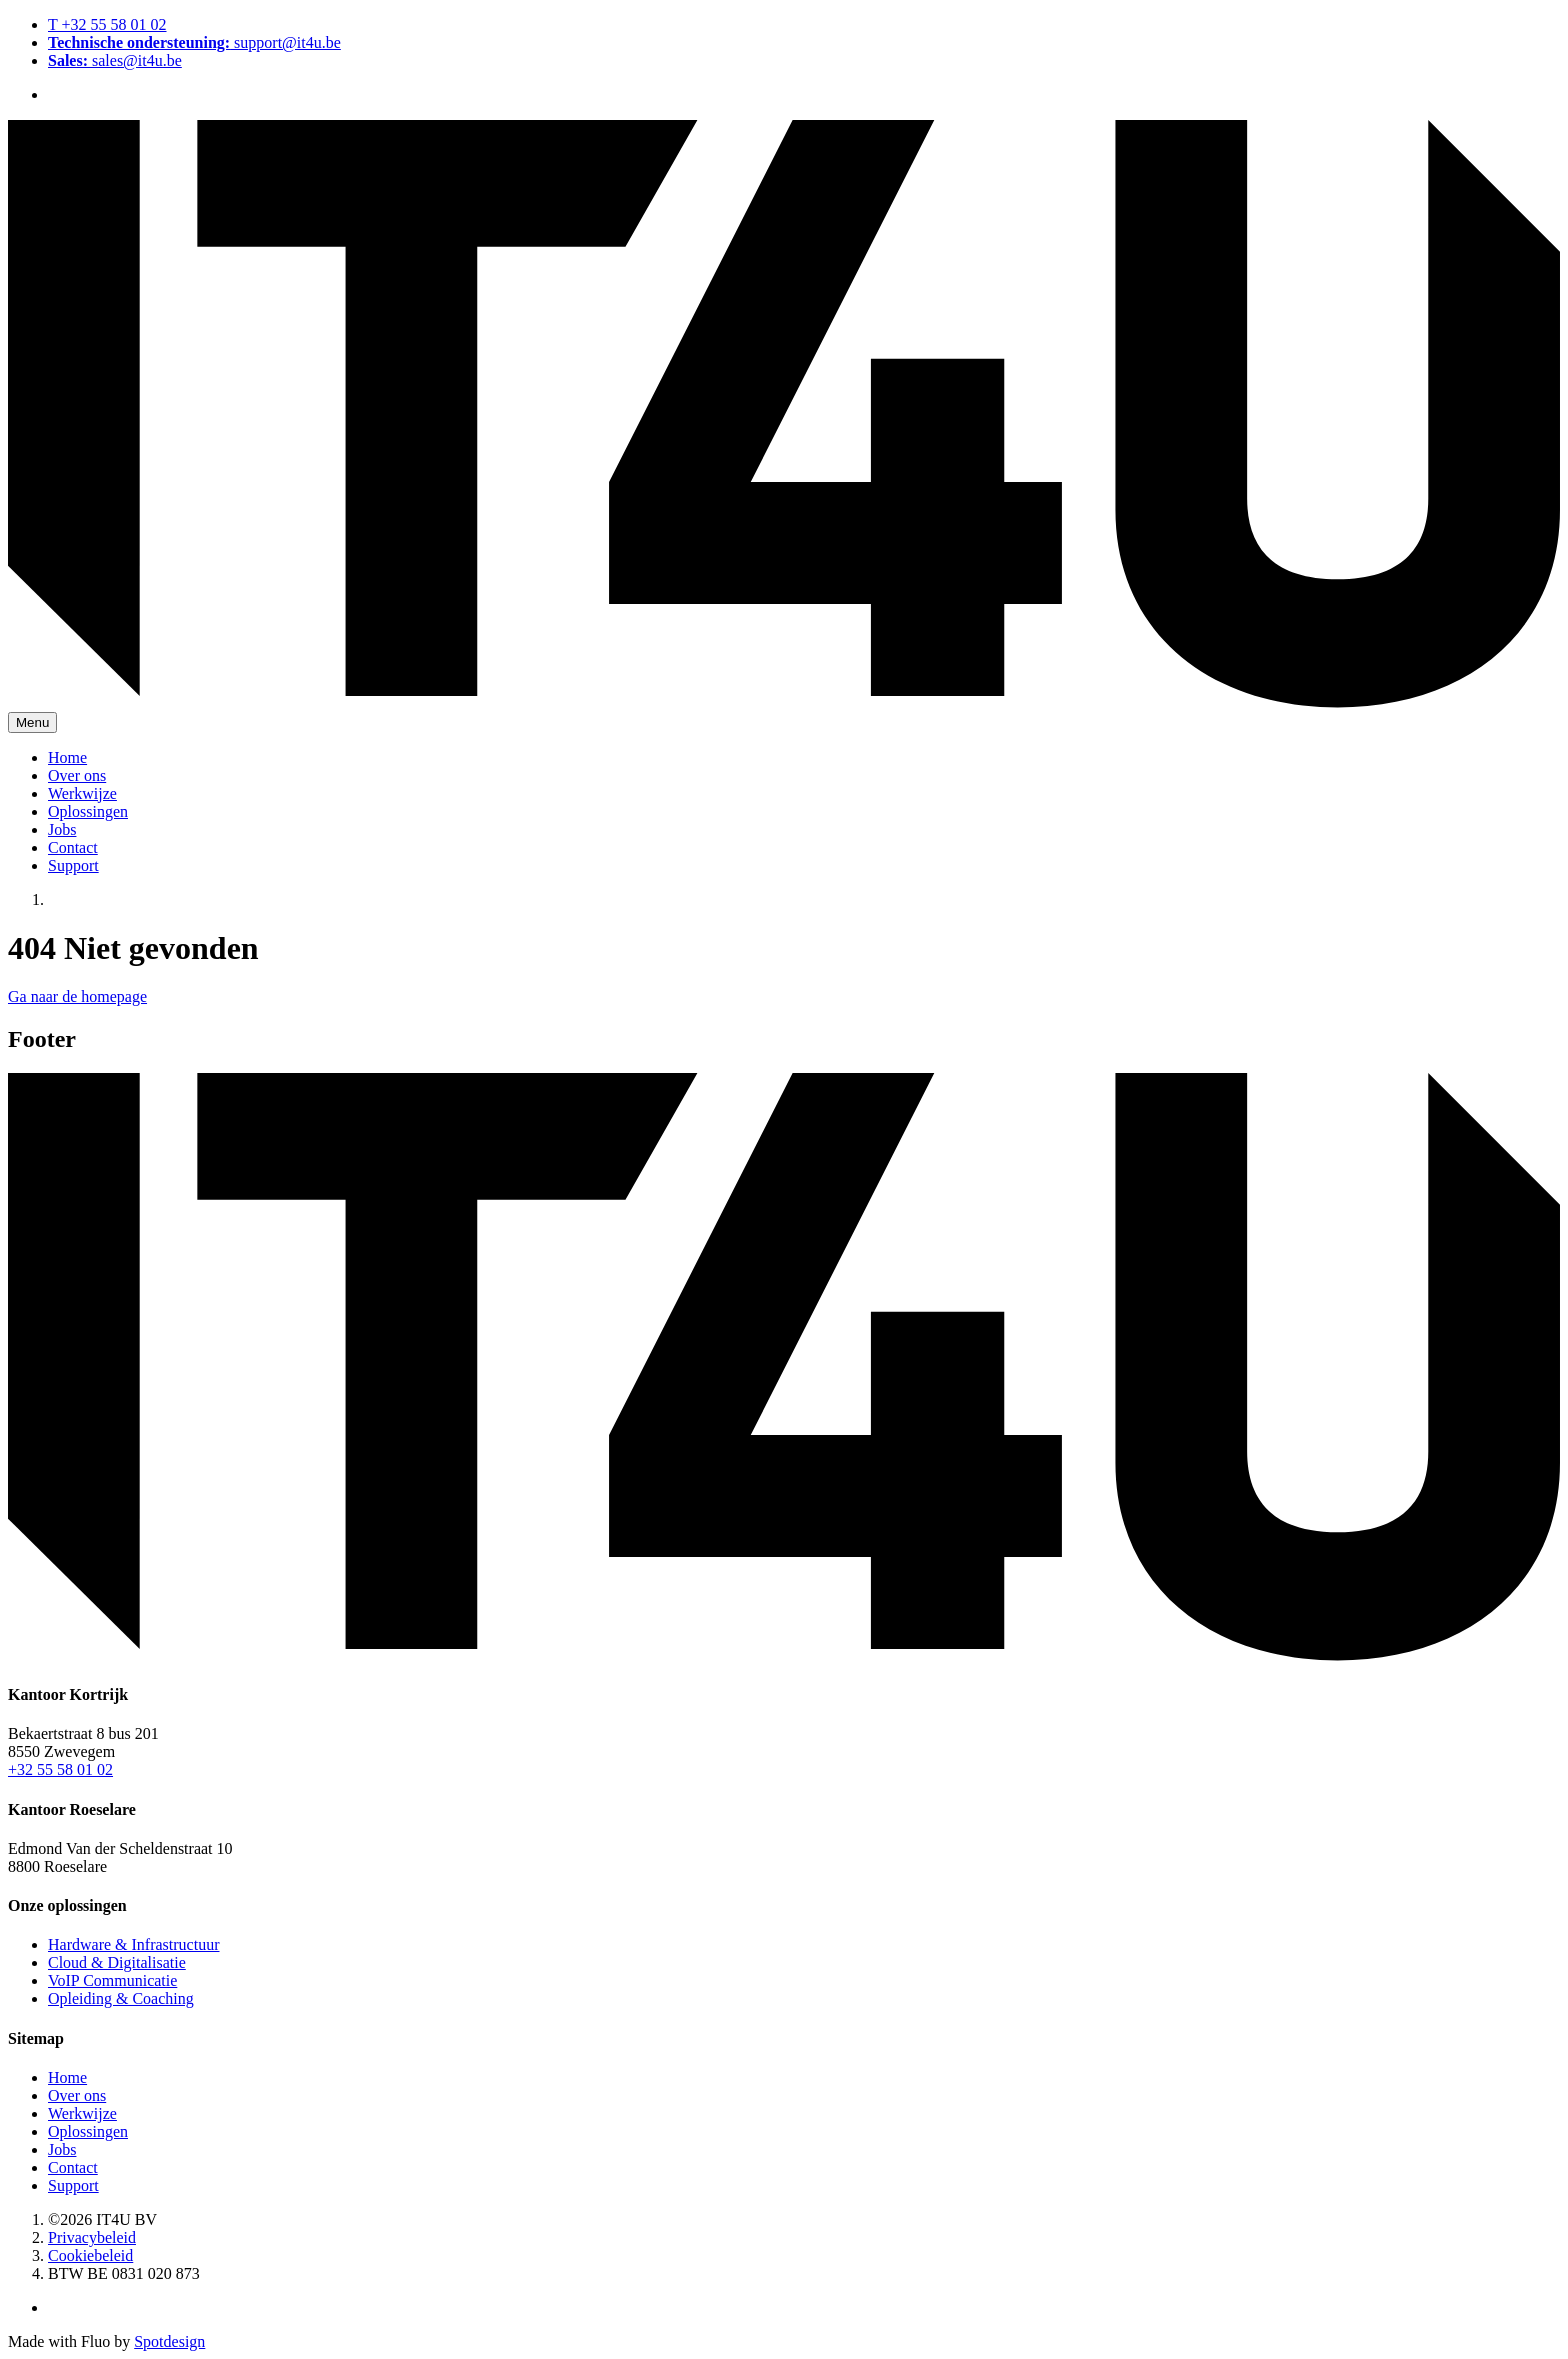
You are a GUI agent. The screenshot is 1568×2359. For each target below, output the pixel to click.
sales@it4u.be (115, 60)
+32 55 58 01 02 (60, 1769)
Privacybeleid (92, 2237)
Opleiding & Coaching (121, 1998)
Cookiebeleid (90, 2255)
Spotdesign (169, 2341)
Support (73, 865)
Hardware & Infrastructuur (133, 1944)
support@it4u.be (194, 42)
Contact (73, 847)
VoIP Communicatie (112, 1980)
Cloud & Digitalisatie (117, 1962)
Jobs (62, 829)
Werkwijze (82, 793)
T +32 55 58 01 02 (107, 24)
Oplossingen (88, 811)
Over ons (77, 775)
